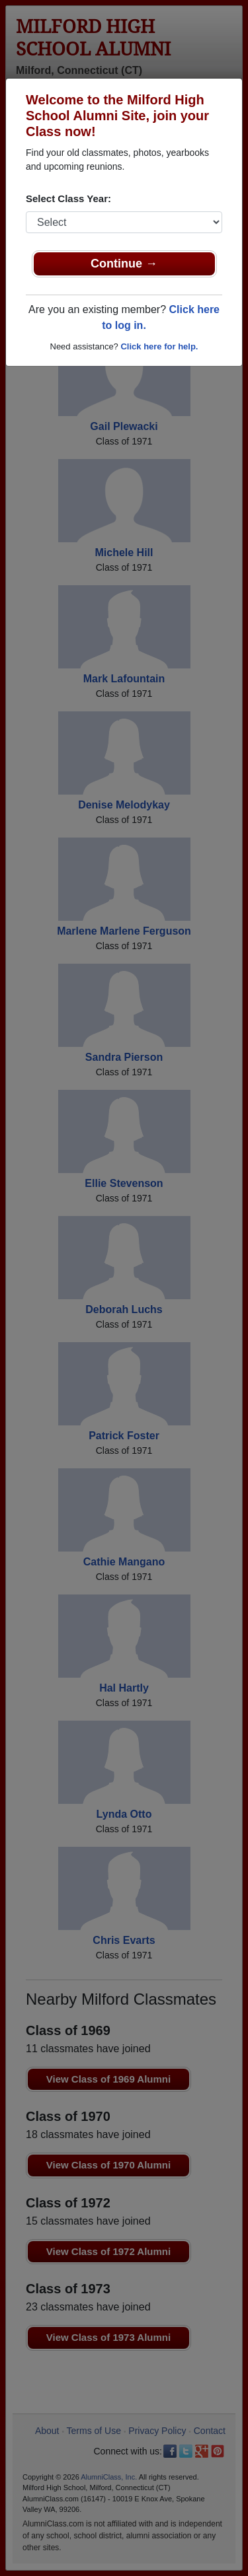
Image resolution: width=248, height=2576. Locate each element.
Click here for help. (159, 346)
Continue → (124, 263)
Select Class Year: (68, 198)
